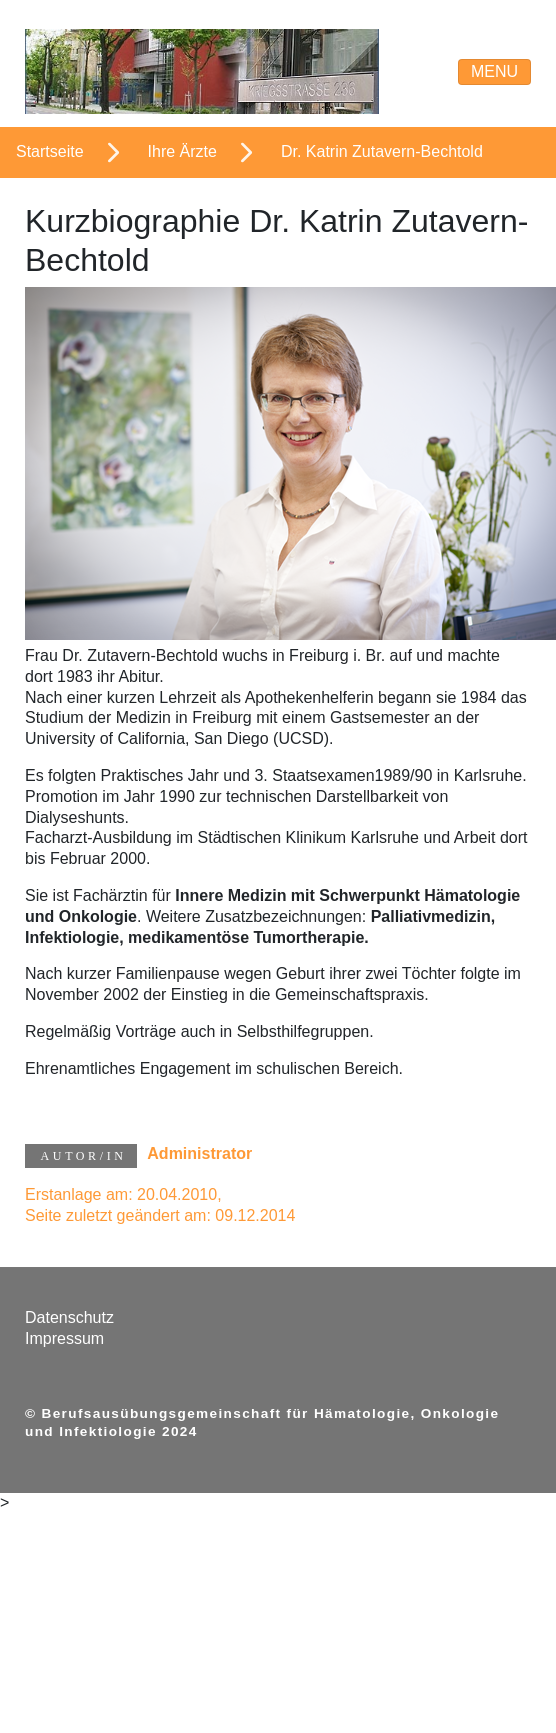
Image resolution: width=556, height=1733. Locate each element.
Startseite (50, 151)
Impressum (64, 1338)
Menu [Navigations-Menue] (494, 71)
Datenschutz (69, 1317)
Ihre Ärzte (182, 151)
